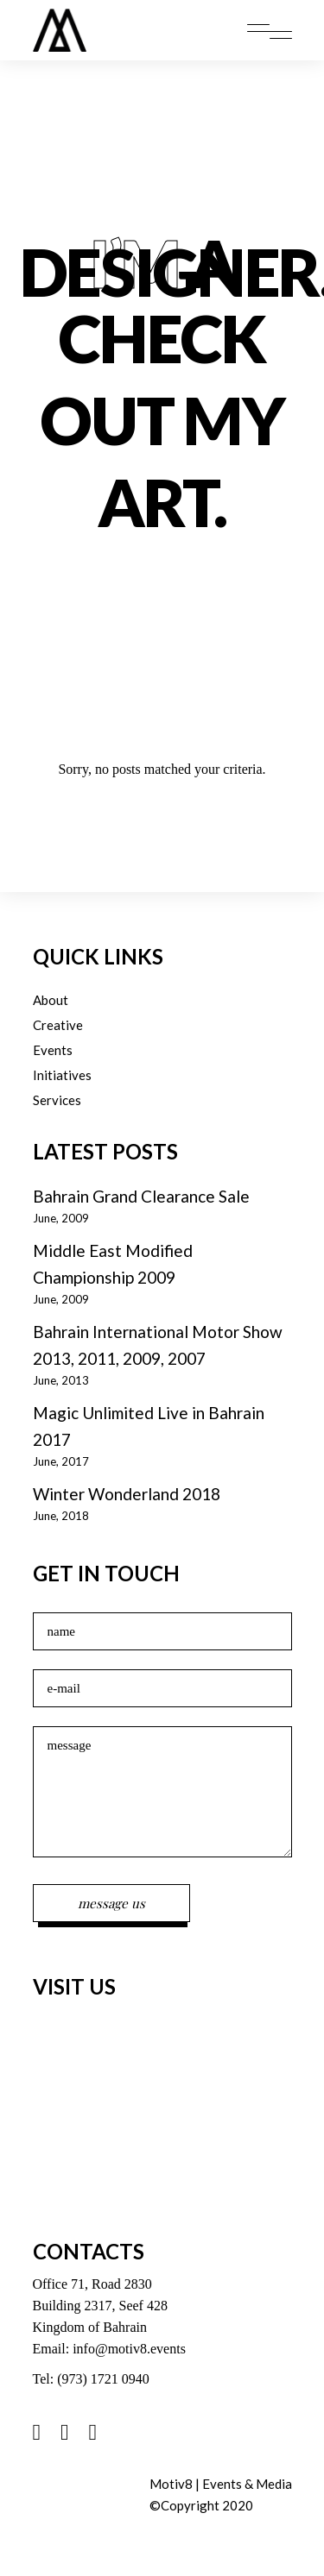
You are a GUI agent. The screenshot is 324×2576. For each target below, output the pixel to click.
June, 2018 (61, 1516)
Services (57, 1100)
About (50, 1000)
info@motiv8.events (129, 2348)
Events (53, 1050)
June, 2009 (61, 1218)
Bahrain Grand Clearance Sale (141, 1196)
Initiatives (62, 1075)
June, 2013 (61, 1380)
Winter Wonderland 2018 (126, 1494)
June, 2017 (61, 1461)
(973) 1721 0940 (103, 2379)
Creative (58, 1025)
